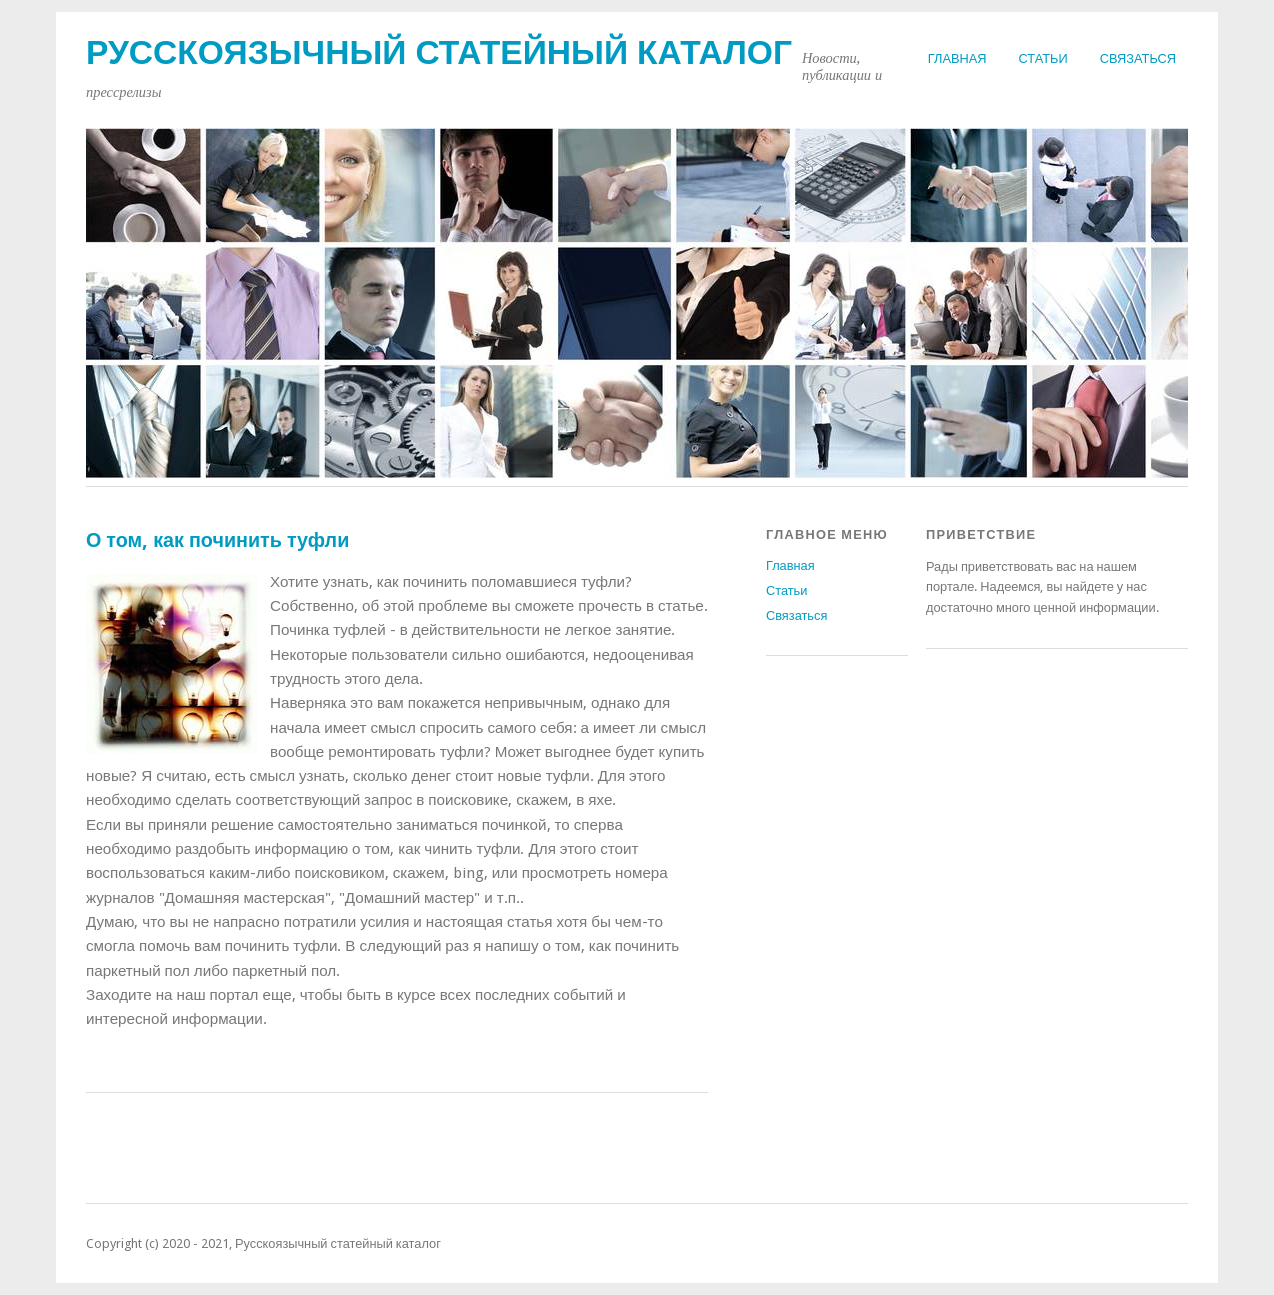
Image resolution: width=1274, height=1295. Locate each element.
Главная (957, 58)
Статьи (1043, 58)
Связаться (1138, 58)
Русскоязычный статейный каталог (439, 52)
